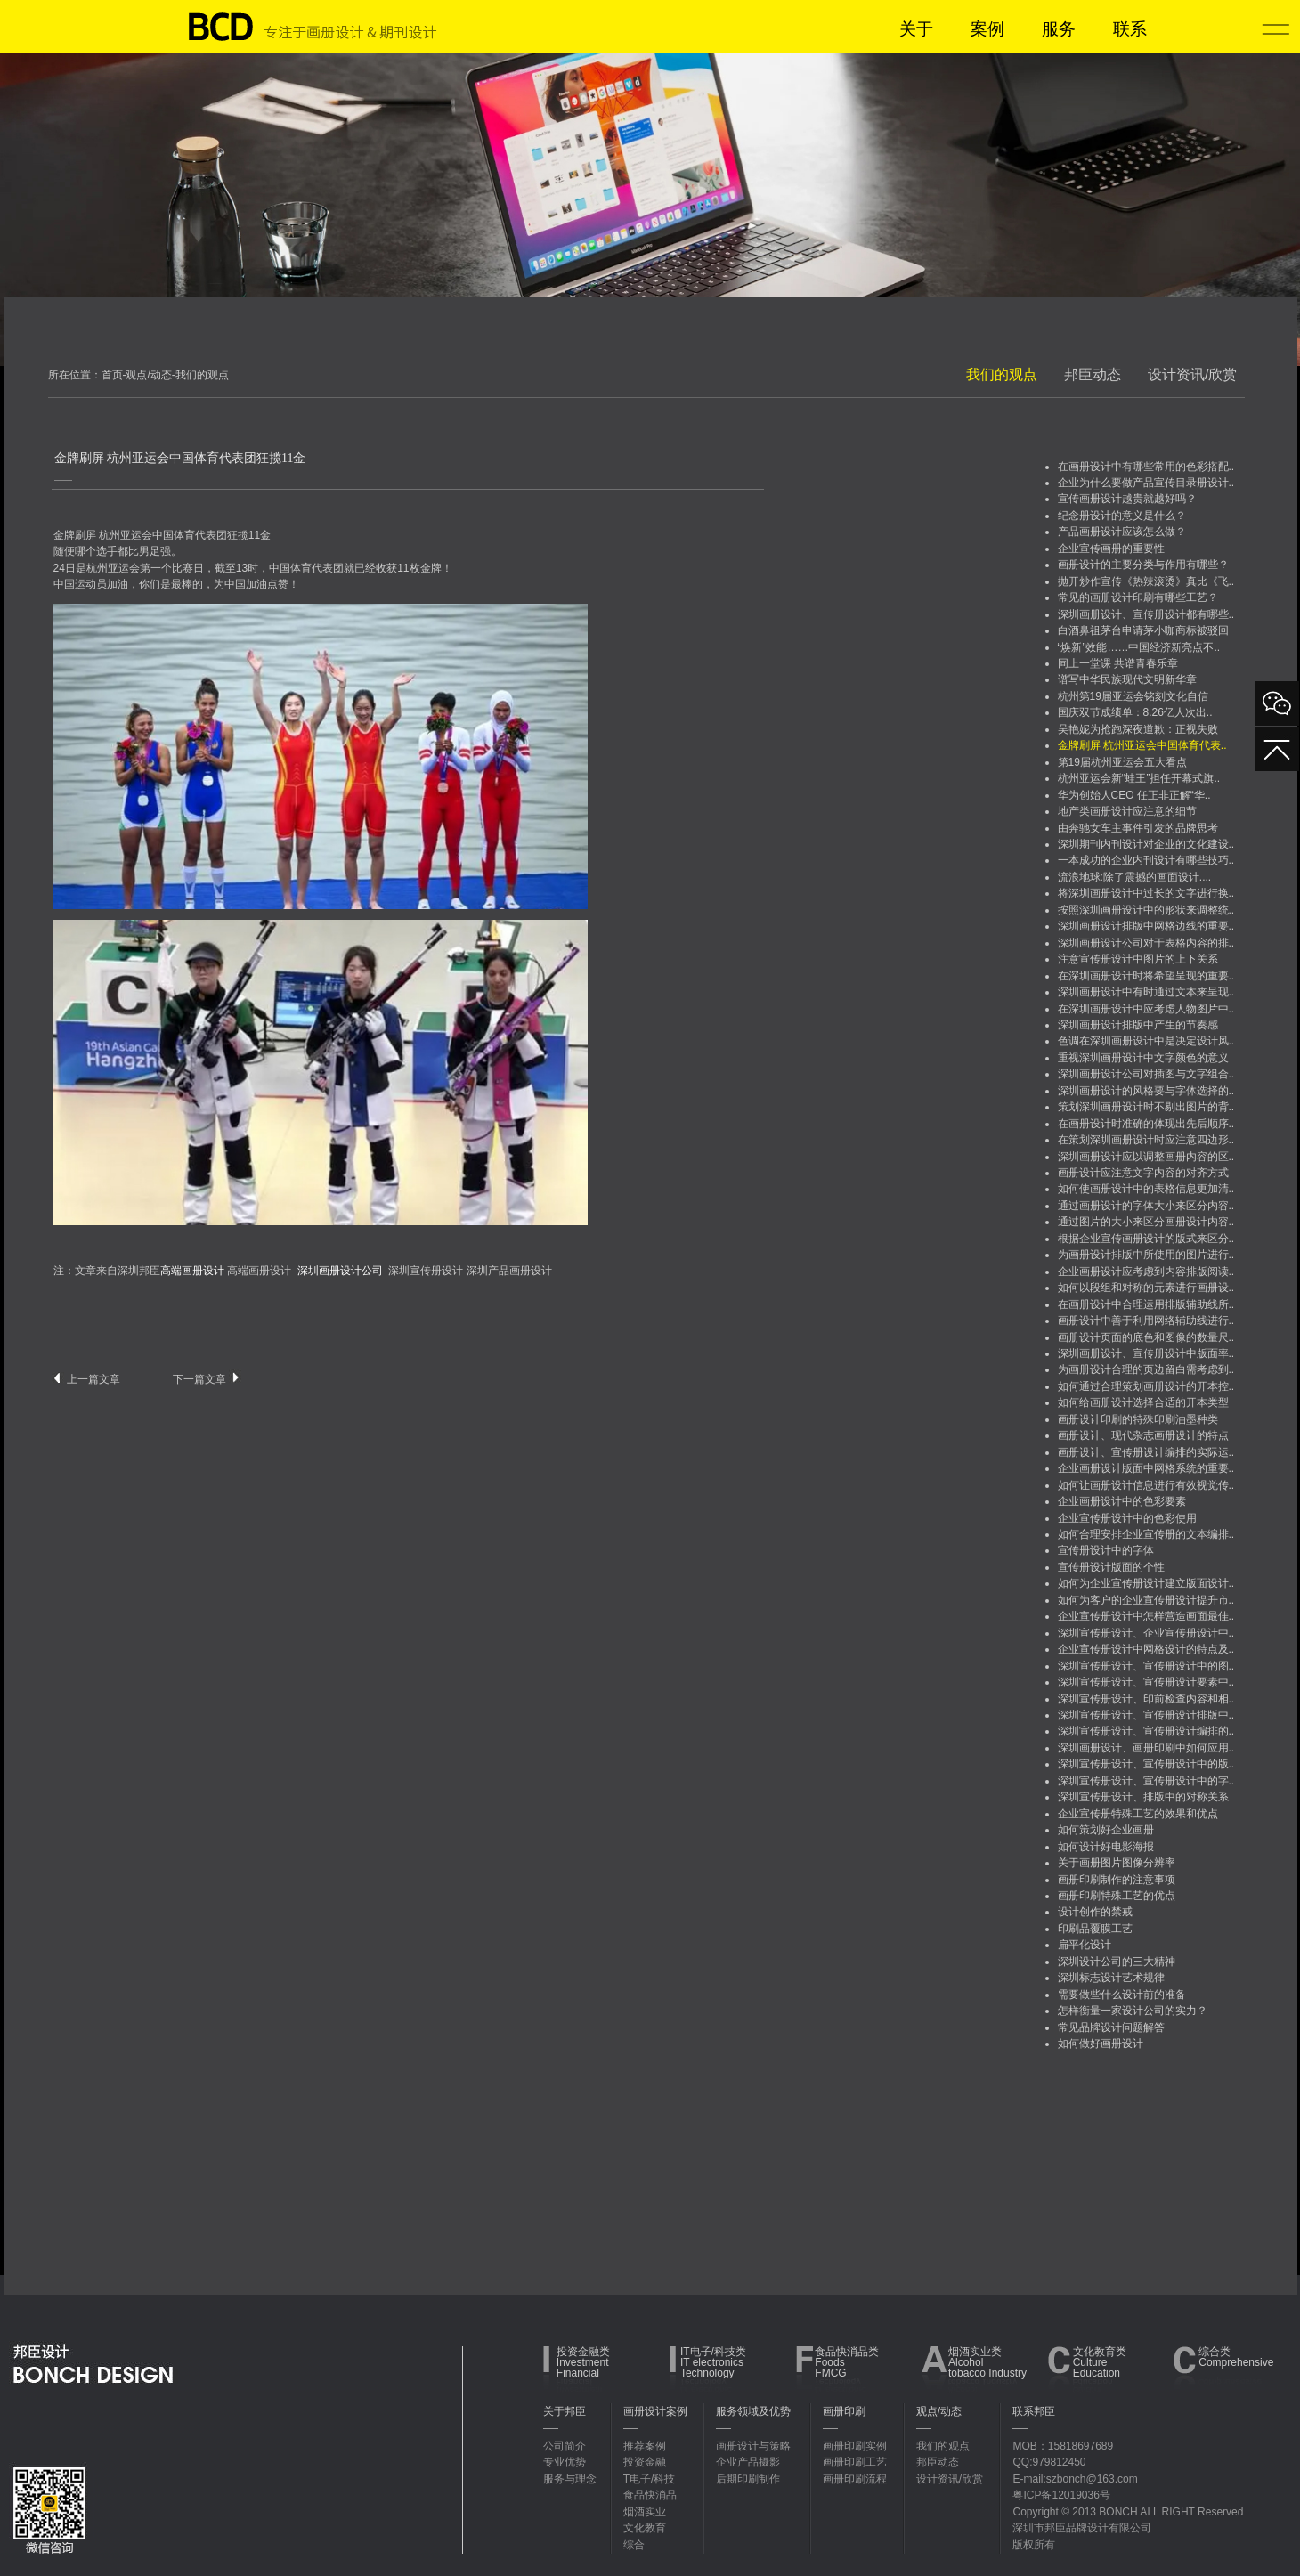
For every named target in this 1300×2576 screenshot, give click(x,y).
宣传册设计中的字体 (1106, 1550)
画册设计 (269, 1270)
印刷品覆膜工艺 (1095, 1928)
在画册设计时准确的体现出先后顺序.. (1146, 1123)
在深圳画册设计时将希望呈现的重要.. (1146, 976)
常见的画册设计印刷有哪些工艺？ (1138, 597)
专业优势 (564, 2462)
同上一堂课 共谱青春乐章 (1118, 663)
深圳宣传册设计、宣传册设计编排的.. (1146, 1731)
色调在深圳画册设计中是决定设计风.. (1146, 1041)
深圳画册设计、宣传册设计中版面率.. (1146, 1353)
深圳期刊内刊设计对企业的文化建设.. (1146, 844)
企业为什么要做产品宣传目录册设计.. (1146, 482)
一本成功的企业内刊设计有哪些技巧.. (1146, 860)
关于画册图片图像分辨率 (1116, 1863)
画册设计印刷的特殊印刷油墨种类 (1138, 1419)
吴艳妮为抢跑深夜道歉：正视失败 (1138, 729)
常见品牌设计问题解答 (1111, 2027)
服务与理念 (570, 2479)
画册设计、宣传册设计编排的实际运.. (1146, 1452)
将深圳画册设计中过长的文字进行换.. (1146, 893)
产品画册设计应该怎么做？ (1122, 531)
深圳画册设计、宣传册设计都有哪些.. (1146, 614)
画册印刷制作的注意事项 (1116, 1879)
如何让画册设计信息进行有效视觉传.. (1146, 1485)
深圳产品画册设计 (509, 1270)
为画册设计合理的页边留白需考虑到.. (1146, 1369)
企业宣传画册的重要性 (1111, 548)
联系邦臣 (1033, 2411)
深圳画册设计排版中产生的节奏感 (1138, 1025)
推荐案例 (644, 2446)
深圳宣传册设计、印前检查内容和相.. (1146, 1699)
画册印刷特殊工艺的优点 (1116, 1895)
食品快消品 (650, 2495)
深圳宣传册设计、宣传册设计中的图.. (1146, 1666)
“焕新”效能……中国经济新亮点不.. (1139, 647)
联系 (1130, 29)
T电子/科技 (649, 2479)
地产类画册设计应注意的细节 (1127, 811)
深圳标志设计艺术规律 (1111, 1977)
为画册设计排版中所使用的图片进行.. (1146, 1254)
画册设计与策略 (753, 2446)
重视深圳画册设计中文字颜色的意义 (1143, 1058)
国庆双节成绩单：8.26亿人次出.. (1135, 712)
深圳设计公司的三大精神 (1116, 1961)
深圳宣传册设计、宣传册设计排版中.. (1146, 1715)
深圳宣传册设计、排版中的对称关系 (1143, 1797)
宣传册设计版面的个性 (1111, 1567)
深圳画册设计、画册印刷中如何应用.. (1146, 1748)
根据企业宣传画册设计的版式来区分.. (1146, 1238)
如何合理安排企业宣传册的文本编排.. (1146, 1534)
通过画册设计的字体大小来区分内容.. (1146, 1205)
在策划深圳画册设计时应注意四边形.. (1146, 1140)
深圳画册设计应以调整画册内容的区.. (1146, 1156)
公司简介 (564, 2446)
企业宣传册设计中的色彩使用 (1127, 1518)
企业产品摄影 (748, 2462)
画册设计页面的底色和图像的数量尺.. (1146, 1337)
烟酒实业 (644, 2512)
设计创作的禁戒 (1095, 1912)
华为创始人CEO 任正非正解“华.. (1134, 795)
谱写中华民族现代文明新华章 (1127, 679)
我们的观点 (1001, 374)
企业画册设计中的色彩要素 (1122, 1501)
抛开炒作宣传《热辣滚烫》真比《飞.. (1146, 581)
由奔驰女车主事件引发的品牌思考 (1138, 828)
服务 (1059, 29)
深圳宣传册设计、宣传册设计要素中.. (1146, 1682)
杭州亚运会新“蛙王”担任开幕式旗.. (1139, 778)
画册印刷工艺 (855, 2462)
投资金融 (644, 2462)
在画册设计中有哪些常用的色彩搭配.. (1146, 466)
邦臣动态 (1092, 374)
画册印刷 (844, 2411)
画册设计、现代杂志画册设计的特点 (1143, 1435)
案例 (987, 29)
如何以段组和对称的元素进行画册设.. (1146, 1287)
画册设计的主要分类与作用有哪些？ (1143, 564)
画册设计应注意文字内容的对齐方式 (1143, 1172)
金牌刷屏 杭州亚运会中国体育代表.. (1142, 745)
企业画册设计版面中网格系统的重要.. (1146, 1468)
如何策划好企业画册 (1106, 1830)
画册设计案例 (655, 2411)
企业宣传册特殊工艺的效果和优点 (1138, 1814)
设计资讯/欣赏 (1192, 374)
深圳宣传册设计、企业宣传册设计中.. (1146, 1633)
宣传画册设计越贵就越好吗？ (1127, 498)
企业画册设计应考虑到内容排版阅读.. (1146, 1271)
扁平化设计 (1084, 1944)
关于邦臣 (564, 2411)
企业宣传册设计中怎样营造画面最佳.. (1146, 1616)
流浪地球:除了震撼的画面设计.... (1135, 877)
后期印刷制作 (748, 2479)
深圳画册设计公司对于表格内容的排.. (1146, 943)
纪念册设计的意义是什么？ (1122, 515)
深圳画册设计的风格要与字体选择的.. (1146, 1091)
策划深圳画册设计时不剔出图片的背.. (1146, 1107)
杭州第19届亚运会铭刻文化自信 (1133, 696)
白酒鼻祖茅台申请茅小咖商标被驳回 (1143, 630)
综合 (634, 2545)
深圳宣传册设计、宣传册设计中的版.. (1146, 1764)
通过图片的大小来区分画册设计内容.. (1146, 1221)
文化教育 (644, 2528)
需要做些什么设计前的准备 (1122, 1994)
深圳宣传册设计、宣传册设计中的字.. (1146, 1781)
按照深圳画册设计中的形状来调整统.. (1146, 910)
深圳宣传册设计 (425, 1270)
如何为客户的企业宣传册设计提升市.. (1146, 1600)
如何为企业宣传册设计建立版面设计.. (1146, 1583)
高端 (237, 1270)
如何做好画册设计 (1100, 2043)
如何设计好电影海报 (1106, 1847)
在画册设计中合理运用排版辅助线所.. (1146, 1304)
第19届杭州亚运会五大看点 (1122, 762)
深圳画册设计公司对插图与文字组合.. (1146, 1074)
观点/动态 (939, 2411)
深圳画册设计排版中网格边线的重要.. (1146, 926)
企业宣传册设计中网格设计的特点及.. (1146, 1649)
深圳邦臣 (171, 1270)
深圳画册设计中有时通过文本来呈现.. (1146, 992)
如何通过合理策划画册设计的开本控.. (1146, 1386)
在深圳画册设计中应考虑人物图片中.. (1146, 1009)
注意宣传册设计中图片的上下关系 (1138, 959)
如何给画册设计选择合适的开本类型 (1143, 1402)
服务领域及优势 (753, 2411)
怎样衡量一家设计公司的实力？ (1132, 2010)
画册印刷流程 (855, 2479)
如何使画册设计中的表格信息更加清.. (1146, 1188)
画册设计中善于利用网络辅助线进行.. (1146, 1320)
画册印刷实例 (855, 2446)
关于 (916, 29)
